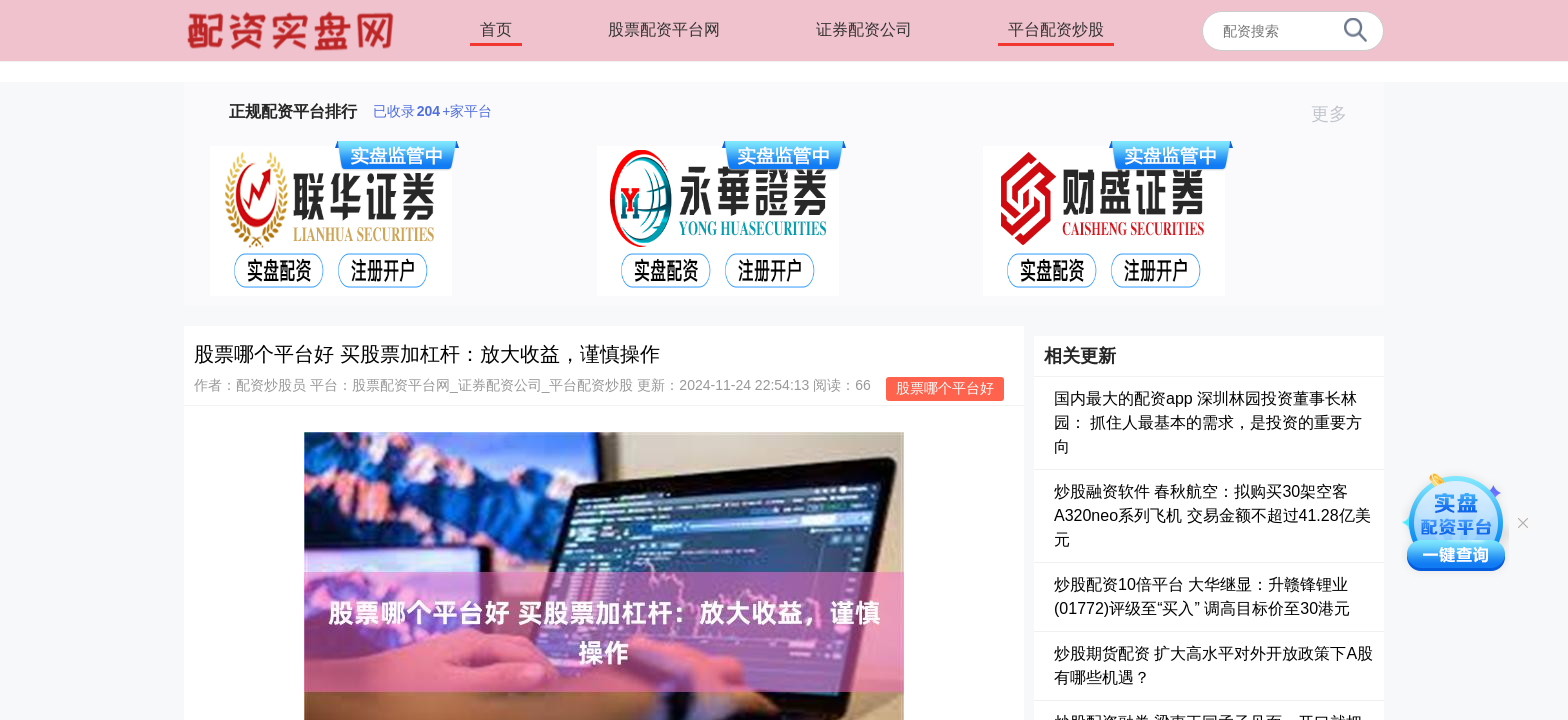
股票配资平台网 (664, 29)
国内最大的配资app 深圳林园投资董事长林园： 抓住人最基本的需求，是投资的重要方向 (1208, 422)
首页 (496, 29)
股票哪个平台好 (945, 388)
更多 (1337, 114)
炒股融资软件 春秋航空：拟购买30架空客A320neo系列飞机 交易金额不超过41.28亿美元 (1212, 515)
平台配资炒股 (1056, 29)
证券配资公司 (864, 29)
